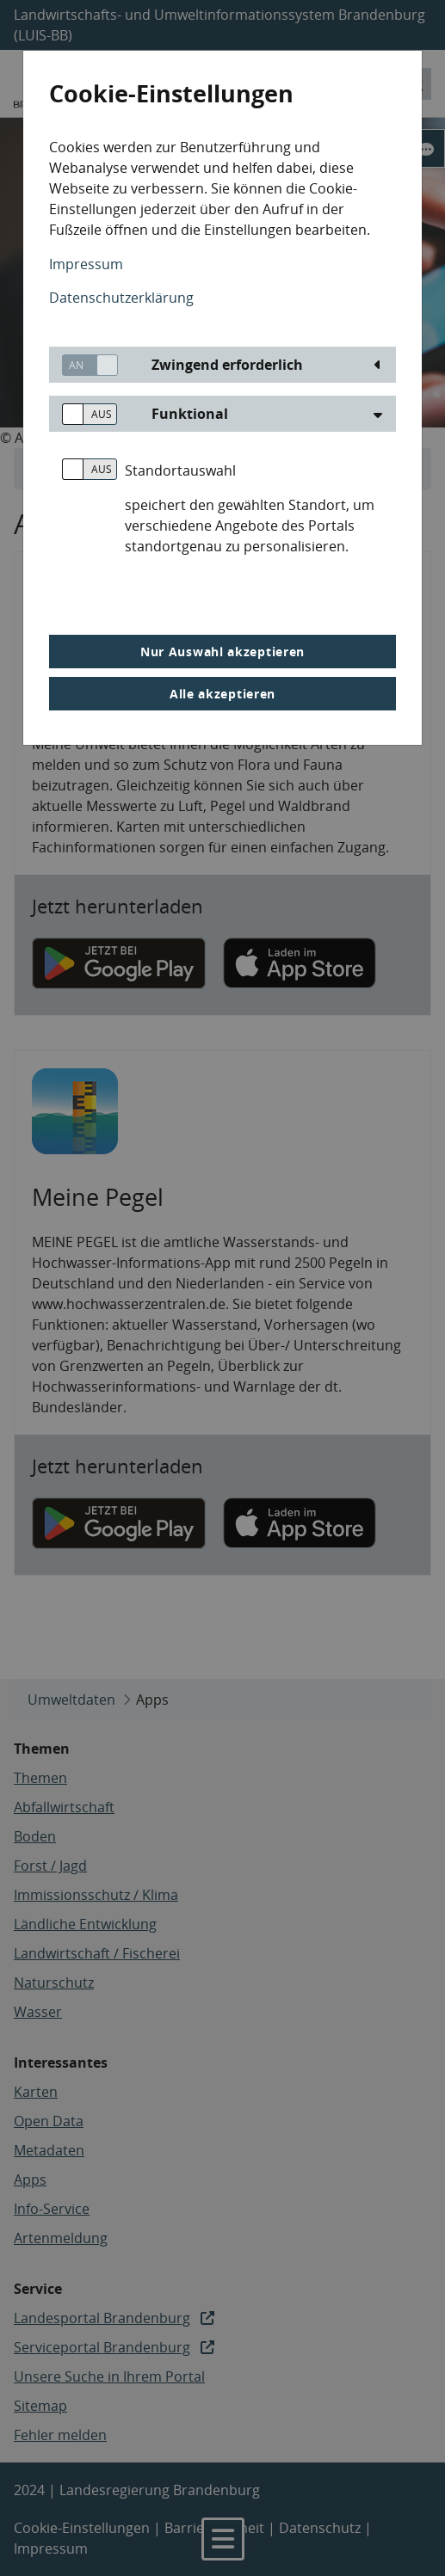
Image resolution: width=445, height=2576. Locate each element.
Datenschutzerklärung (121, 297)
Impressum (86, 264)
